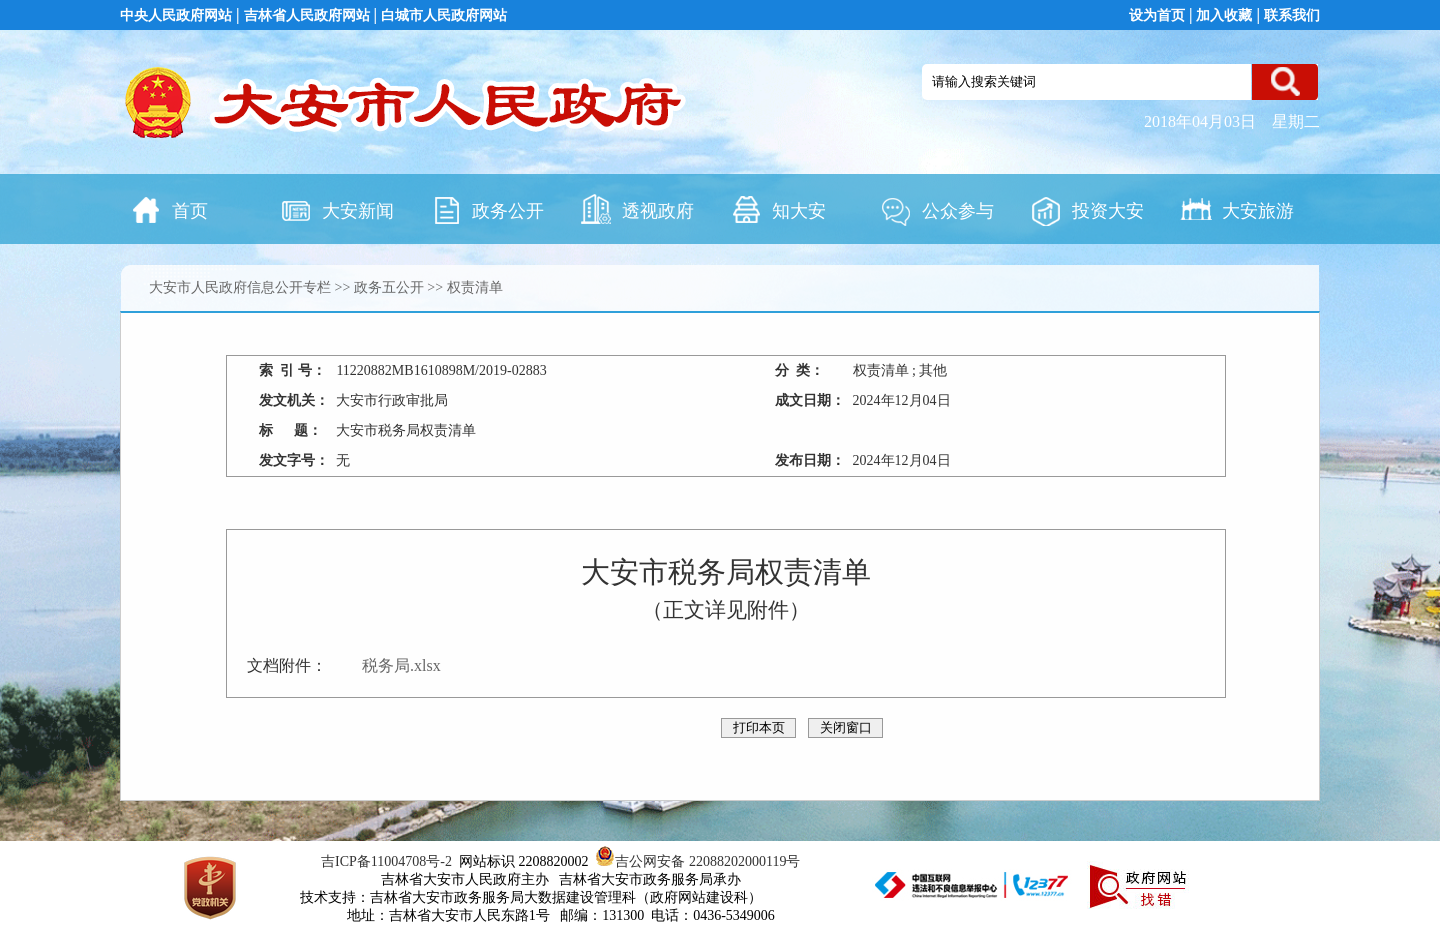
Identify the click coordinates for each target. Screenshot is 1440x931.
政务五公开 (389, 287)
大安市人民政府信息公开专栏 (240, 287)
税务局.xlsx (401, 665)
